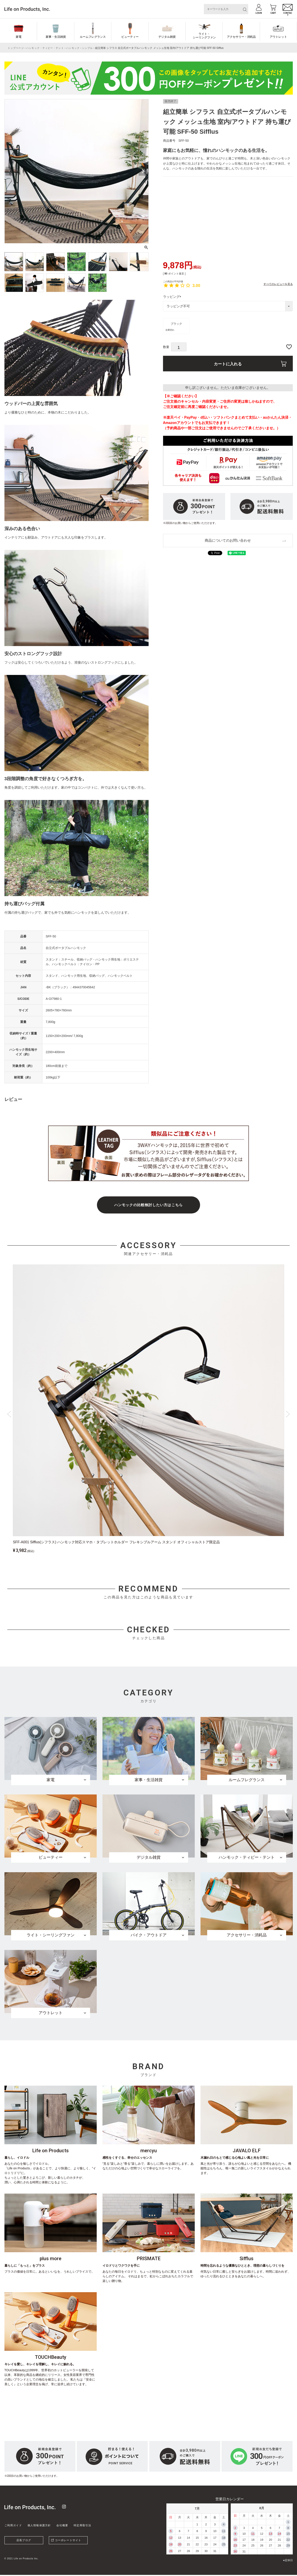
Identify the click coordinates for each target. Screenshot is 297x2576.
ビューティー (130, 36)
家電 (19, 36)
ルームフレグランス (93, 36)
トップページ (16, 48)
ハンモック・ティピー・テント (45, 48)
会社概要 (62, 2525)
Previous (10, 171)
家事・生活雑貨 (56, 36)
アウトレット (278, 36)
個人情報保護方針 (39, 2525)
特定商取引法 (82, 2525)
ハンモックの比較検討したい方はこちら (148, 1205)
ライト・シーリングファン (204, 35)
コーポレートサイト (68, 2540)
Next (143, 171)
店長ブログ (23, 2540)
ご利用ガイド (13, 2525)
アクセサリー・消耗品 (241, 36)
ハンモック (73, 48)
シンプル (87, 48)
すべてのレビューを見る (278, 283)
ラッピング (173, 296)
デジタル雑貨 (167, 36)
